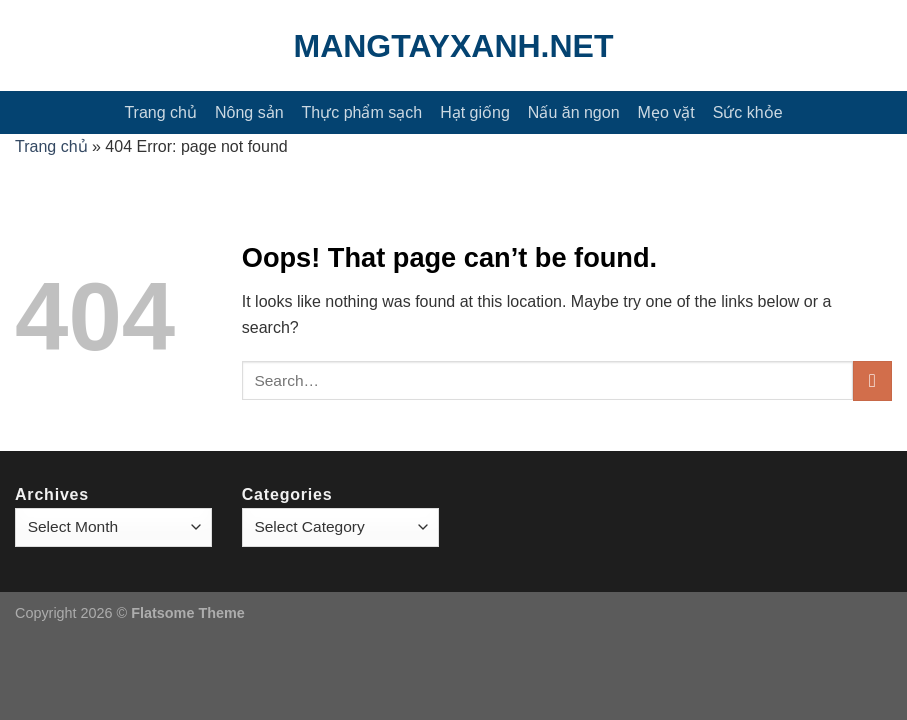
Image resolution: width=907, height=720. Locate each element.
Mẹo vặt (666, 112)
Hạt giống (475, 112)
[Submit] (872, 380)
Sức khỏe (748, 112)
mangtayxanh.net (453, 46)
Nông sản (249, 112)
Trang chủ (160, 112)
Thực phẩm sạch (362, 112)
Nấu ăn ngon (574, 112)
